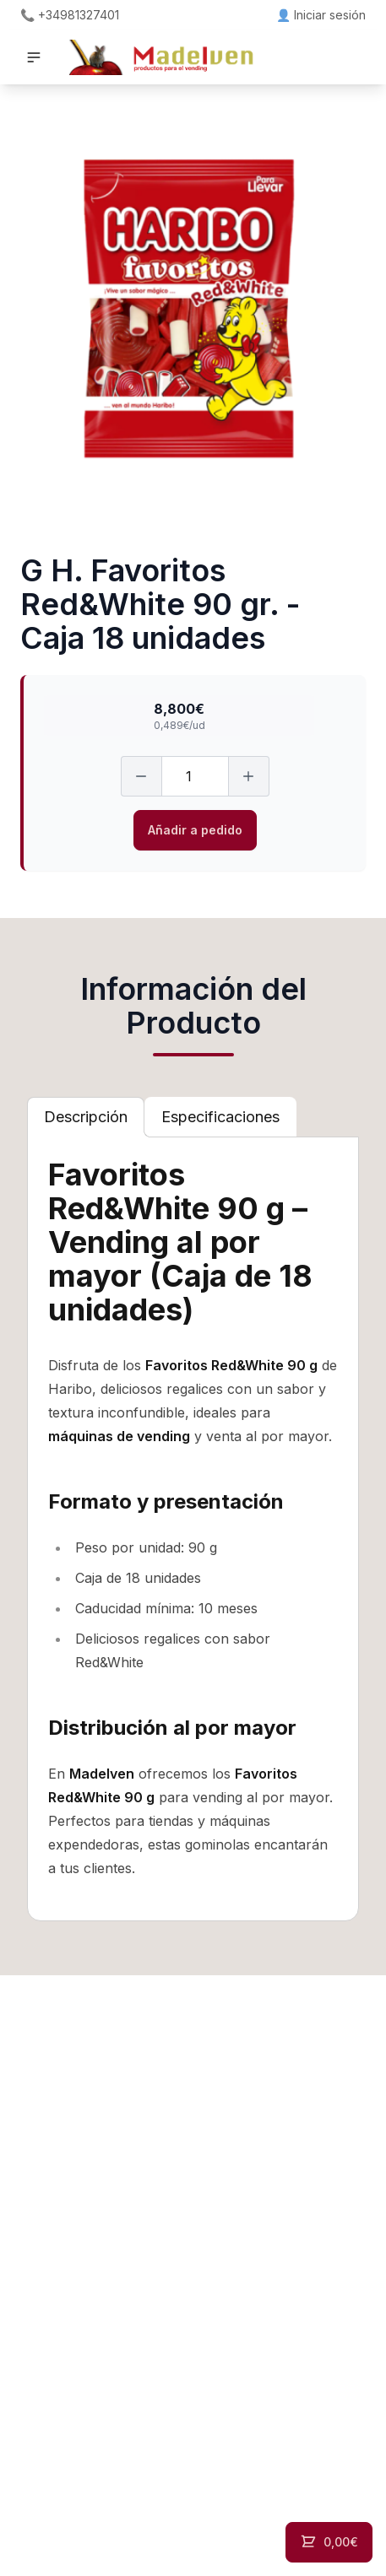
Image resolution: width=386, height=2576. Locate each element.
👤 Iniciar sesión (321, 15)
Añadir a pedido (195, 830)
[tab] (85, 1117)
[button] (34, 57)
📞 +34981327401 (69, 15)
